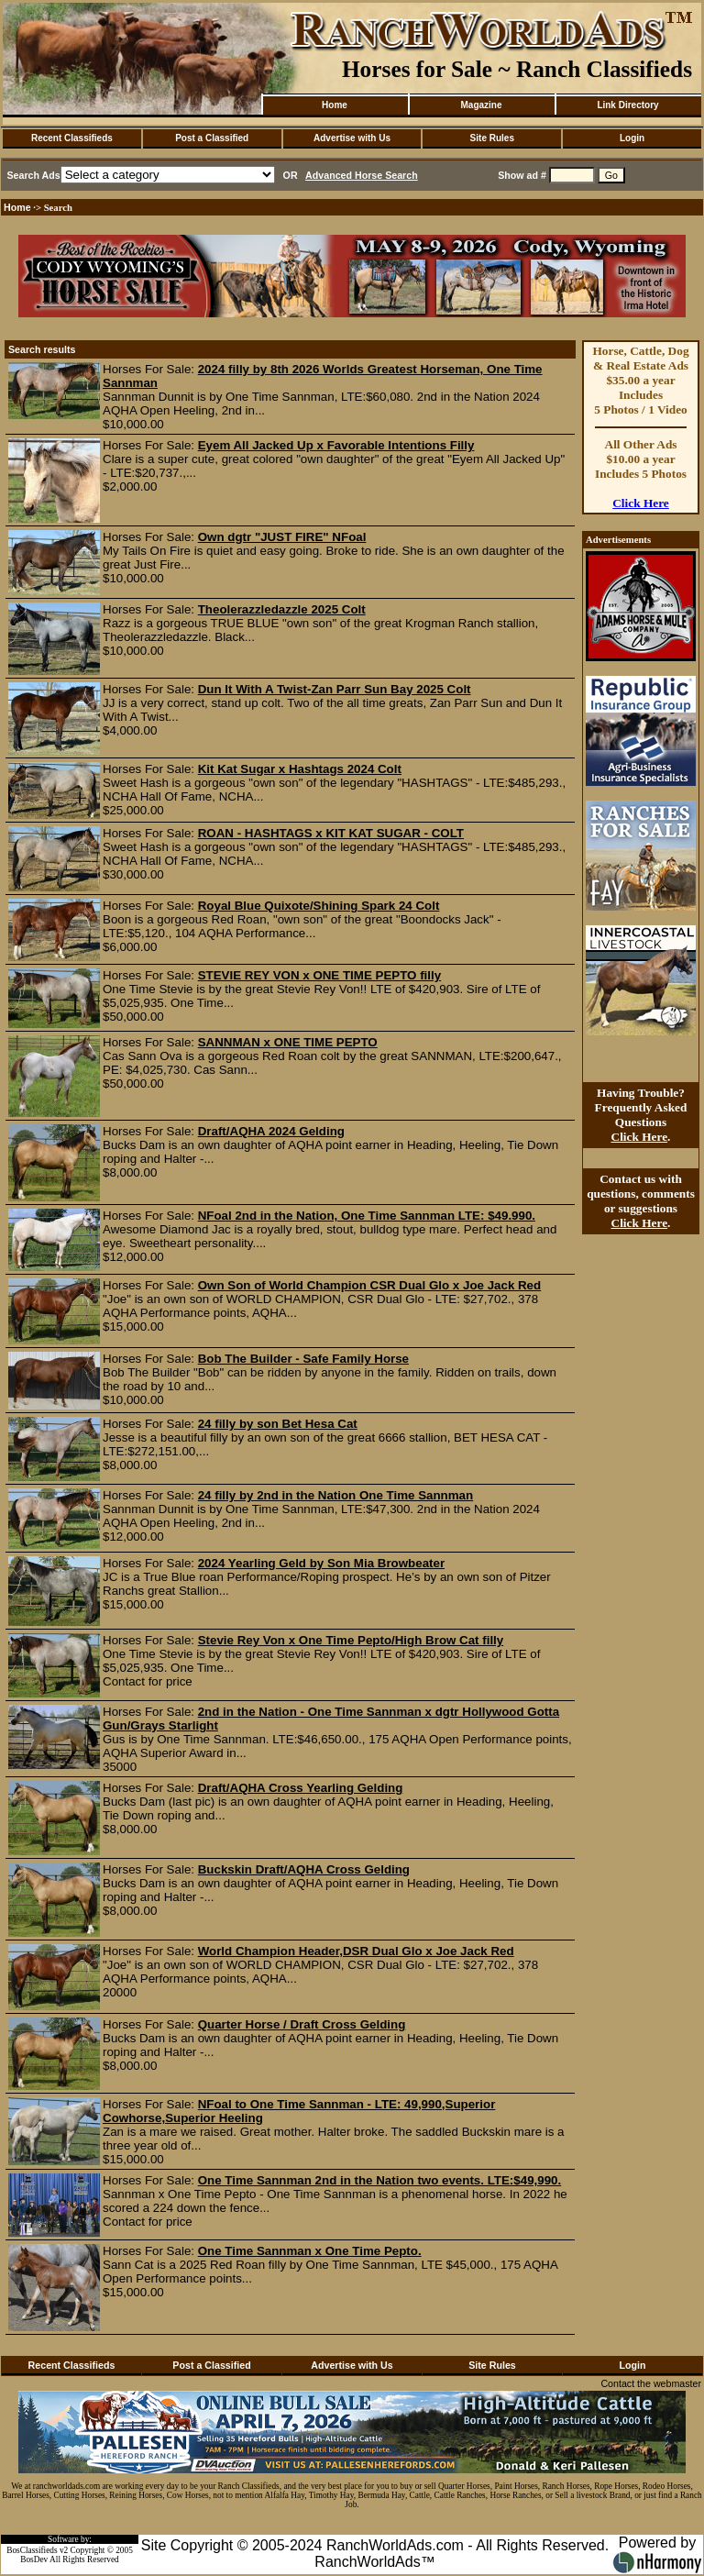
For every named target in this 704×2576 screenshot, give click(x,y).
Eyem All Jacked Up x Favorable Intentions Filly (336, 445)
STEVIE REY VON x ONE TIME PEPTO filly (319, 975)
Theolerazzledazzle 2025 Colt (282, 609)
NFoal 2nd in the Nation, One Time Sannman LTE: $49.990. (366, 1215)
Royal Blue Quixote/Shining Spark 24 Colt (319, 905)
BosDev (34, 2559)
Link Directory (627, 105)
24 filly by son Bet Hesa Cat (278, 1424)
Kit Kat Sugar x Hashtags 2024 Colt (300, 769)
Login (632, 138)
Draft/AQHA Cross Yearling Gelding (300, 1788)
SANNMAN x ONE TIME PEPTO (288, 1042)
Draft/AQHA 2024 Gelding (271, 1131)
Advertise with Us (352, 138)
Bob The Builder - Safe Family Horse (303, 1358)
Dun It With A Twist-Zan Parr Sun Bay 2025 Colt (334, 689)
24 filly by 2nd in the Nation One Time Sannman (335, 1495)
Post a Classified (211, 138)
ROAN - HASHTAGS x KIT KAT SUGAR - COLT (331, 833)
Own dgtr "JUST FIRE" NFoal (282, 537)
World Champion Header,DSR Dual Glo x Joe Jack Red (356, 1951)
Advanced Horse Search (361, 175)
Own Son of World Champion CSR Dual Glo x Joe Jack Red (369, 1285)
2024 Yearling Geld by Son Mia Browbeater (321, 1563)
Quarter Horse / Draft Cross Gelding (302, 2024)
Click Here (640, 503)
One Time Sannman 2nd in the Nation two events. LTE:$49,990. (379, 2180)
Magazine (480, 105)
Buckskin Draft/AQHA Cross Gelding (304, 1869)
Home (334, 105)
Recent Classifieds (72, 138)
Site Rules (492, 138)
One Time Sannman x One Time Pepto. (310, 2251)
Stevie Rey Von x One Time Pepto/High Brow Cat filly (351, 1640)
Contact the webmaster (650, 2383)
